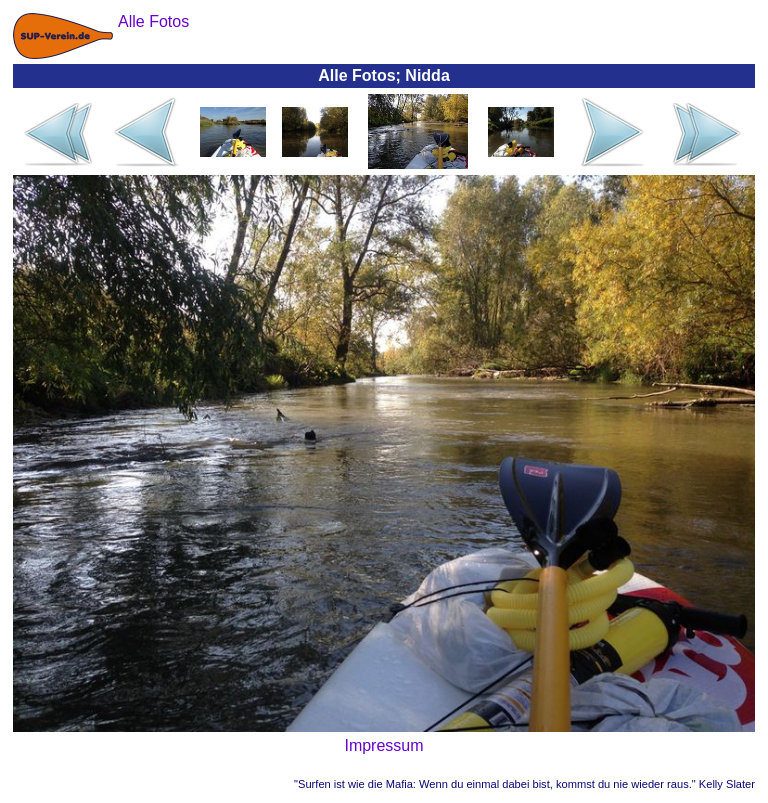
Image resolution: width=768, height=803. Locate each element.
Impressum (383, 745)
